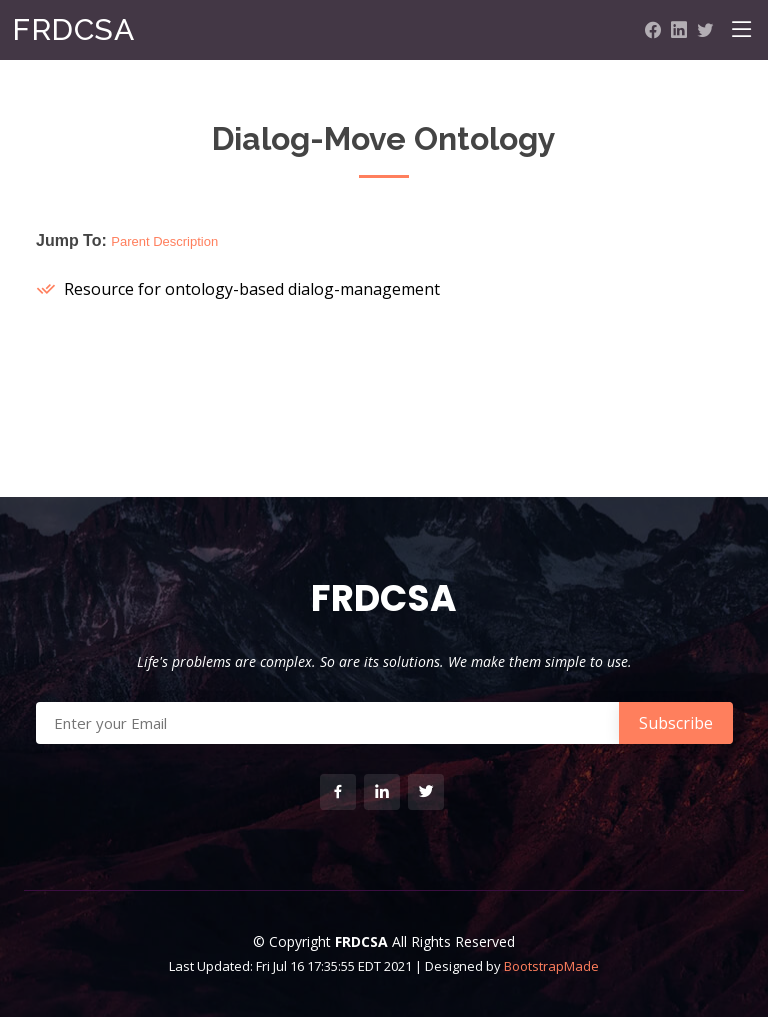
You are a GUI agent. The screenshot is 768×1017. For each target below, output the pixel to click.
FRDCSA (73, 29)
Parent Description (164, 241)
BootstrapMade (551, 966)
